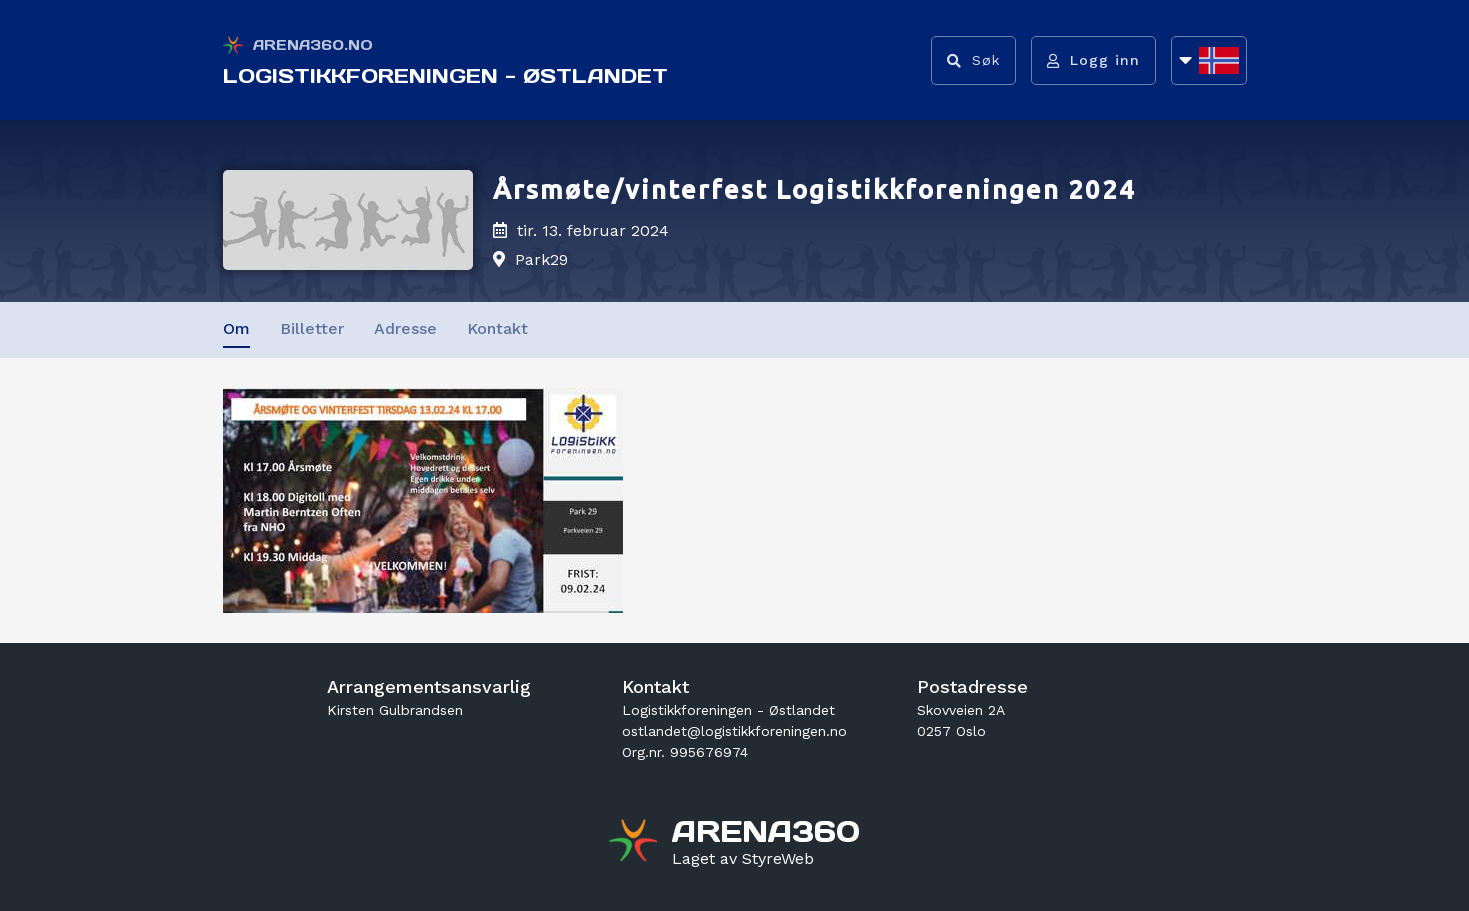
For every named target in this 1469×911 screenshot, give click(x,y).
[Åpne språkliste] (1209, 60)
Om (236, 328)
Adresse (405, 328)
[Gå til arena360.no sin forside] (635, 843)
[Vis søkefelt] (973, 60)
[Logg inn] (1093, 60)
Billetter (312, 328)
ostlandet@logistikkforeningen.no (734, 731)
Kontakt (497, 328)
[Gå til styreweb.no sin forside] (743, 859)
